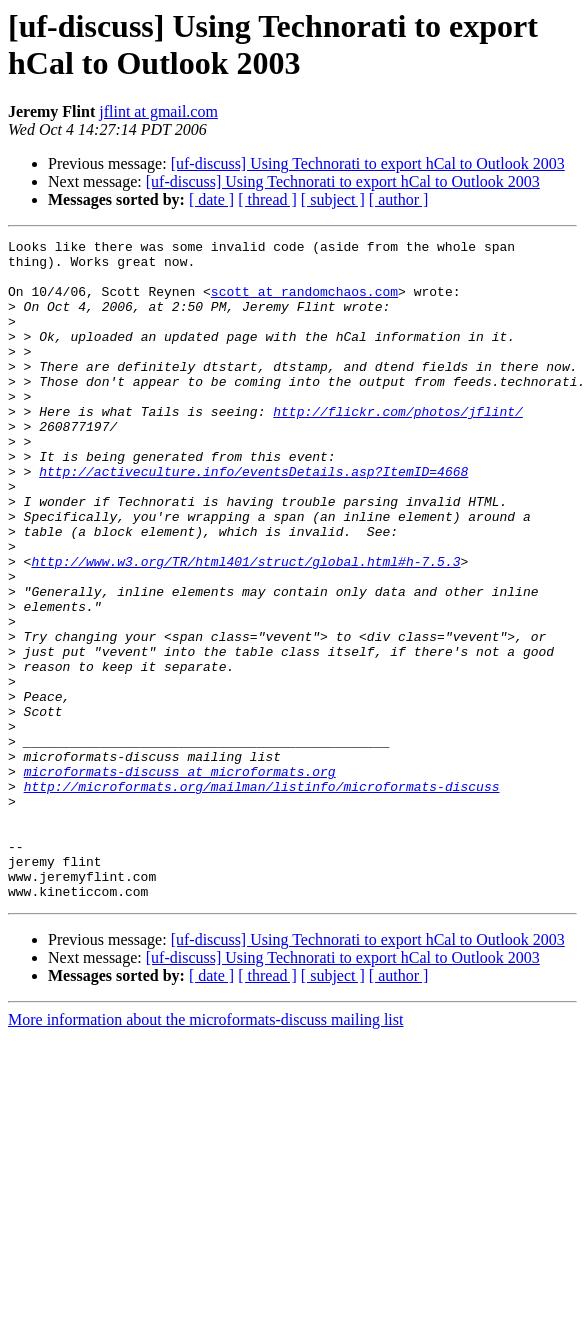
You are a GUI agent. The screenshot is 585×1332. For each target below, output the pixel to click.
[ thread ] (267, 199)
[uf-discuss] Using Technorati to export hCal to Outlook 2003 (368, 163)
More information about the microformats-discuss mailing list (205, 1151)
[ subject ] (333, 199)
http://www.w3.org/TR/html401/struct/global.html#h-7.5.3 (245, 627)
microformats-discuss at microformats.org (180, 879)
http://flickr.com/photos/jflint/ (398, 447)
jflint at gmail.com (158, 111)
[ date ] (211, 199)
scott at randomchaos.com (304, 303)
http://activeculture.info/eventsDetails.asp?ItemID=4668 (253, 519)
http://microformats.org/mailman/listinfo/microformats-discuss (262, 897)
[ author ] (399, 199)
